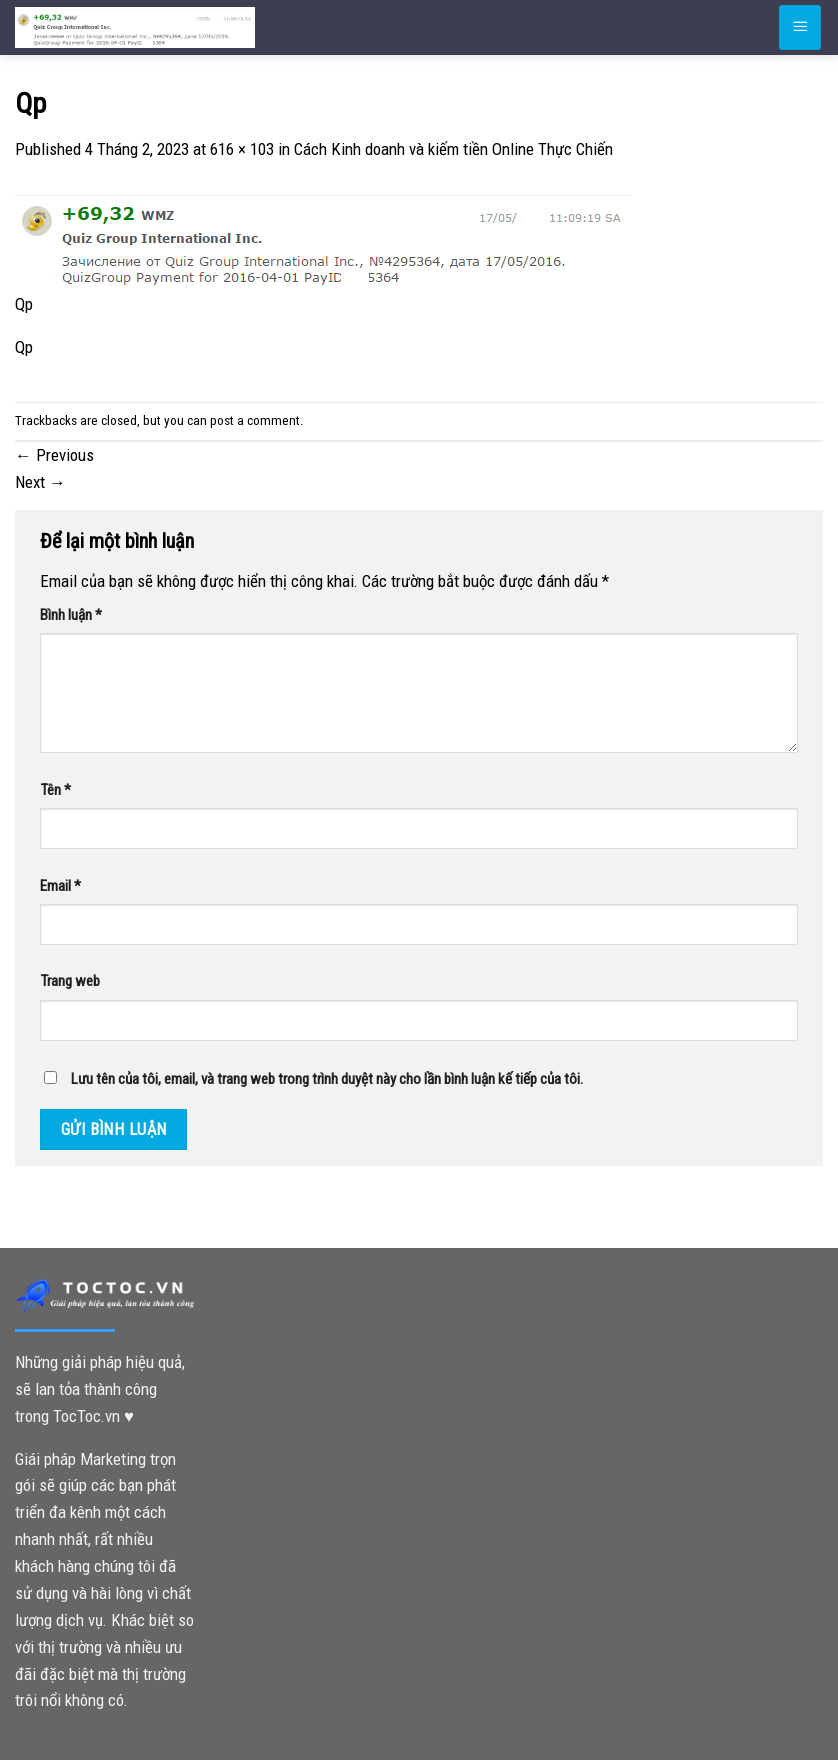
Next (40, 482)
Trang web (70, 981)
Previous (54, 455)
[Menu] (800, 27)
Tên (55, 790)
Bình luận (71, 615)
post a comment (255, 420)
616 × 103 (242, 149)
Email (60, 886)
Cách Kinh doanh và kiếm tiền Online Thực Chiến (453, 149)
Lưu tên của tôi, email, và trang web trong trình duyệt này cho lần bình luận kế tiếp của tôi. (327, 1079)
